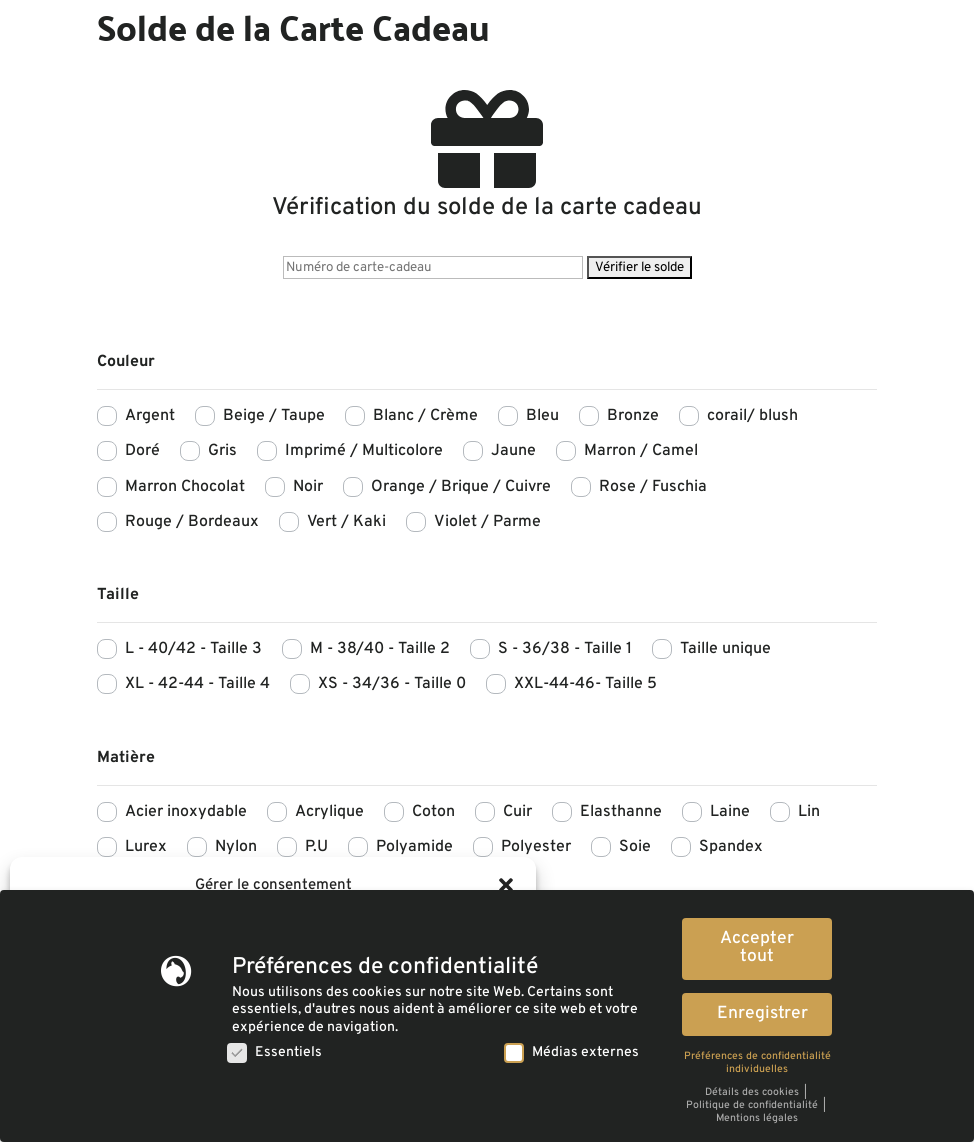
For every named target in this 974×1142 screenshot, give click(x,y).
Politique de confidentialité (753, 1103)
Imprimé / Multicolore (364, 451)
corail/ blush (752, 416)
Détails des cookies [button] (753, 1090)
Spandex (731, 847)
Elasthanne (621, 812)
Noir (308, 487)
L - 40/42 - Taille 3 (193, 649)
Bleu (542, 416)
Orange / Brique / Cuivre (461, 487)
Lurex (146, 847)
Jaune (513, 451)
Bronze (633, 416)
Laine (730, 812)
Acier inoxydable (186, 812)
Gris (222, 451)
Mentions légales (757, 1116)
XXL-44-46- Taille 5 (585, 684)
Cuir (517, 812)
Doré (142, 451)
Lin (809, 812)
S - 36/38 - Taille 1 (565, 649)
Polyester (536, 847)
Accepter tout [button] (757, 947)
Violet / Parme (487, 522)
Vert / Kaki (346, 522)
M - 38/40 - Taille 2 (380, 649)
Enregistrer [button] (762, 1012)
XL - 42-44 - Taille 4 (197, 684)
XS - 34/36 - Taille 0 (392, 684)
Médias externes (571, 1051)
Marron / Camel (641, 451)
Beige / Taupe (274, 416)
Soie (635, 847)
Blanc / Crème (425, 416)
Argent (150, 416)
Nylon (236, 847)
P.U (316, 847)
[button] (506, 885)
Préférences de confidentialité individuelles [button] (757, 1061)
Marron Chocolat (185, 487)
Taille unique (725, 649)
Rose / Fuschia (653, 487)
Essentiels (274, 1051)
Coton (433, 812)
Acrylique (329, 812)
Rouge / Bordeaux (192, 522)
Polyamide (414, 847)
